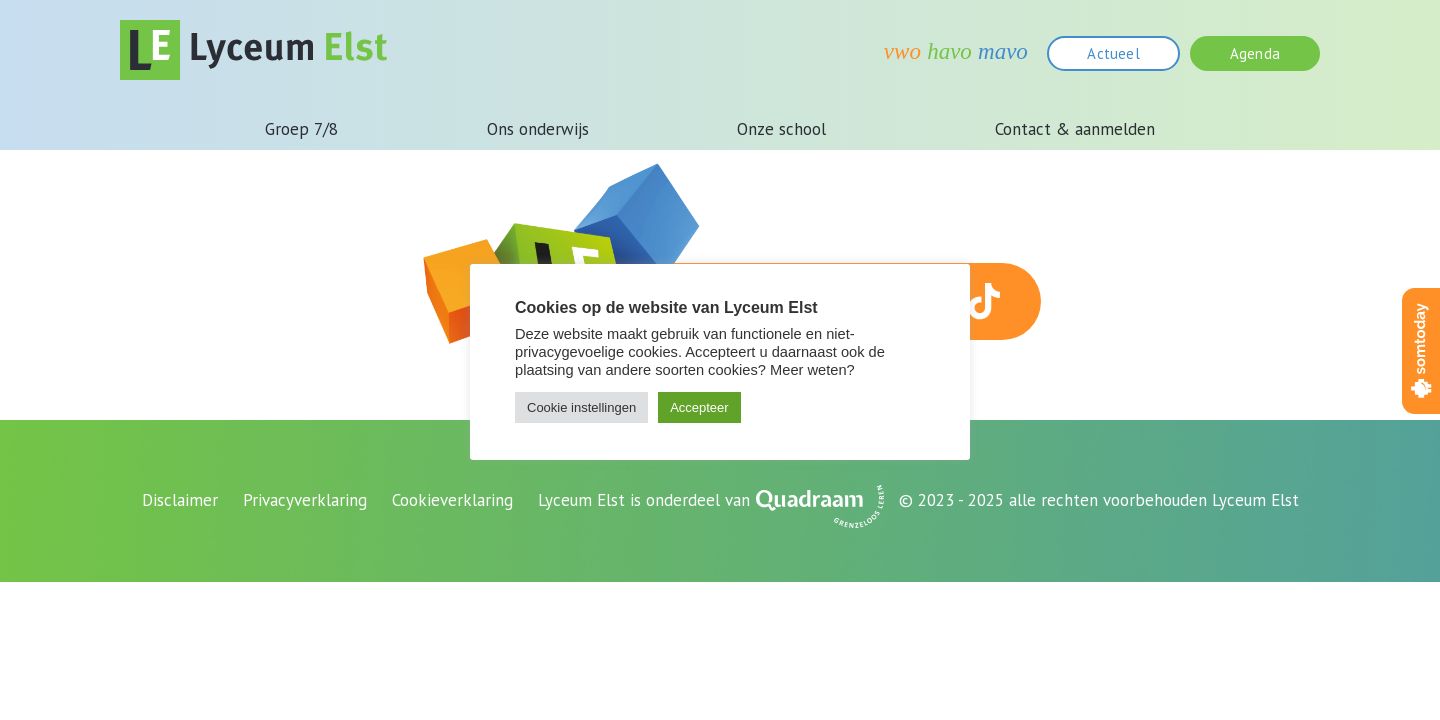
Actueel (1113, 53)
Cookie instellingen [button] (581, 407)
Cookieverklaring (452, 500)
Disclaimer (180, 500)
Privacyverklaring (305, 500)
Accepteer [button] (699, 407)
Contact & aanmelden (1075, 129)
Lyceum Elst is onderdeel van (644, 500)
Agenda (1255, 53)
